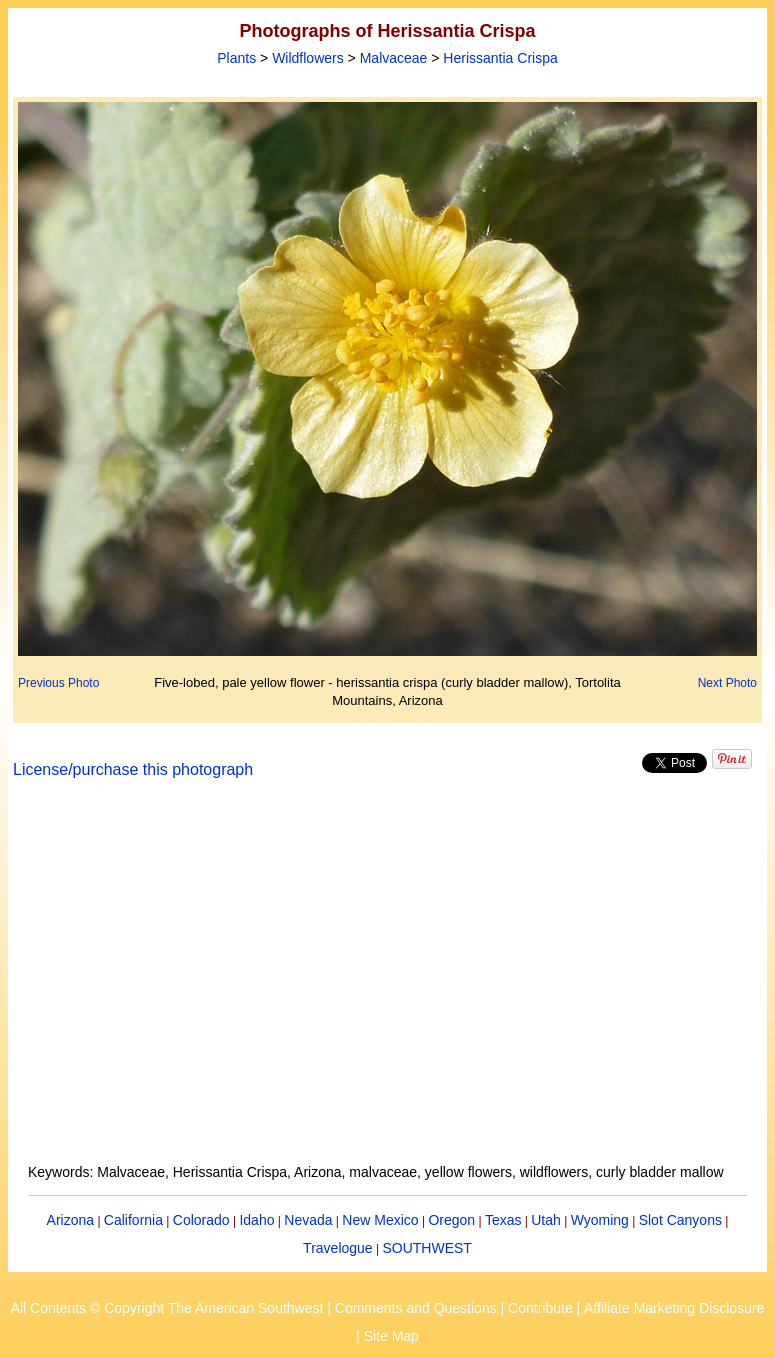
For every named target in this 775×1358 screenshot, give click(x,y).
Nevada (308, 1220)
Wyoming (600, 1220)
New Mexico (380, 1220)
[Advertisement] (388, 983)
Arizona (70, 1220)
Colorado (201, 1220)
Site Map (391, 1336)
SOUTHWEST (426, 1248)
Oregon (451, 1220)
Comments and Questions (416, 1308)
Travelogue (338, 1248)
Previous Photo (58, 683)
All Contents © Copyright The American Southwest (167, 1308)
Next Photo (727, 683)
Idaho (256, 1220)
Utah (546, 1220)
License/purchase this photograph (133, 769)
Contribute (540, 1308)
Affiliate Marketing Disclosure (674, 1308)
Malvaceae (394, 58)
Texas (503, 1220)
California (133, 1220)
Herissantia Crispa (500, 58)
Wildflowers (308, 58)
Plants (236, 58)
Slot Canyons (680, 1220)
